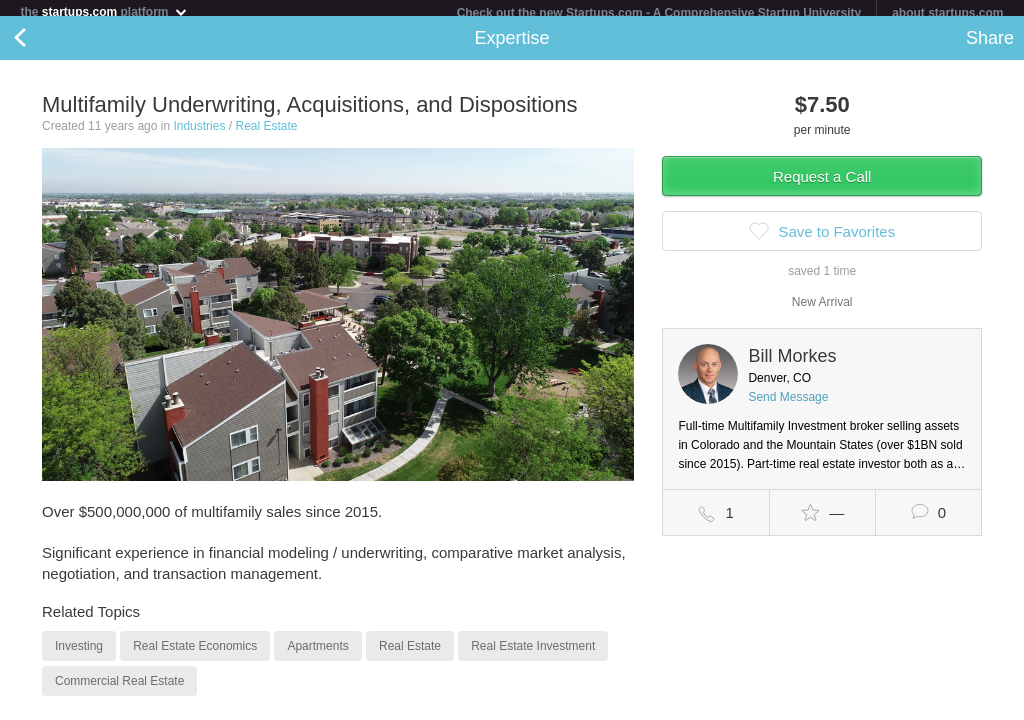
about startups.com (947, 13)
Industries (199, 134)
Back (40, 46)
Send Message (788, 405)
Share (990, 46)
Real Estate (266, 134)
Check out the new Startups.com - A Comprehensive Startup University (659, 13)
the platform (104, 11)
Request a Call (822, 184)
